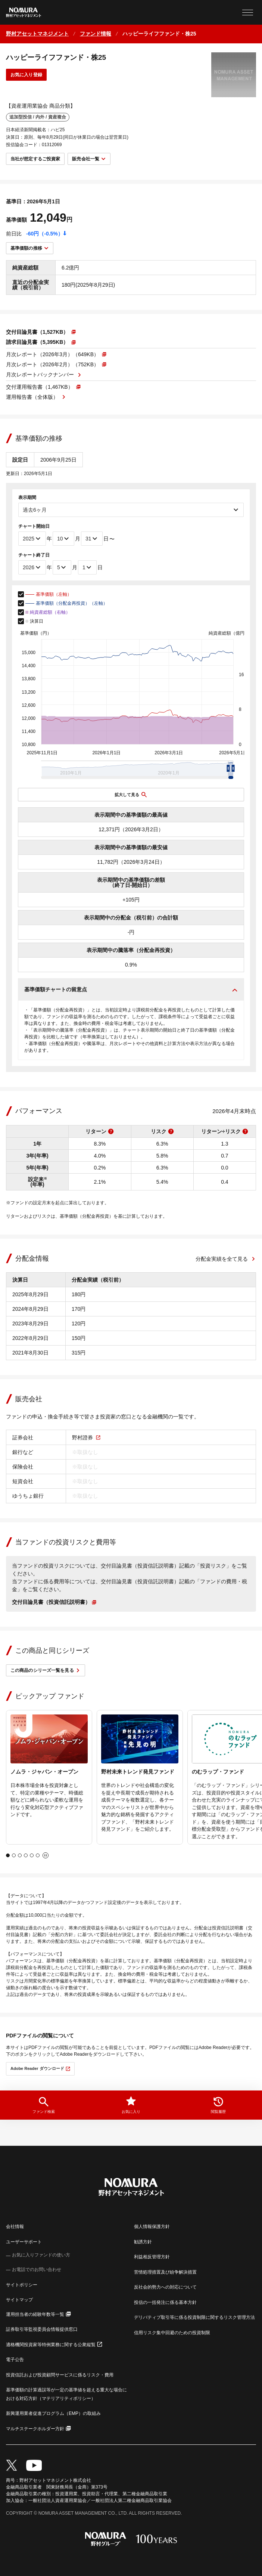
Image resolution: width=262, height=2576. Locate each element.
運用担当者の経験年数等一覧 (35, 2314)
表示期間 (27, 497)
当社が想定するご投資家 (35, 158)
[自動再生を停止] (46, 1855)
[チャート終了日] (87, 567)
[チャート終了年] (32, 567)
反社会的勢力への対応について (165, 2287)
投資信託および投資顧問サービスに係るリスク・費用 (59, 2375)
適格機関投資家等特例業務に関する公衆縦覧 (51, 2344)
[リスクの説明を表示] (171, 1131)
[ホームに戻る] (37, 34)
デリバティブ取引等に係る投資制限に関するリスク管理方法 (194, 2317)
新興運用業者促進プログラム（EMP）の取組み (53, 2413)
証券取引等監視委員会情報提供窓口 (42, 2329)
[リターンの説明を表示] (111, 1131)
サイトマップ (19, 2299)
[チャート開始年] (32, 538)
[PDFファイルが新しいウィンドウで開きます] (41, 332)
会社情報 (15, 2226)
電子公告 (15, 2359)
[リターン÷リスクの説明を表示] (245, 1131)
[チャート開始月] (63, 538)
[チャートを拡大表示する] (131, 794)
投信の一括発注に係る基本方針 (165, 2302)
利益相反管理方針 (152, 2256)
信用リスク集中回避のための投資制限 (172, 2332)
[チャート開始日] (92, 538)
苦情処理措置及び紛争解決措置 (165, 2272)
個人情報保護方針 (152, 2226)
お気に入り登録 (26, 74)
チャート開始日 (34, 526)
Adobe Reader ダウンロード (37, 2068)
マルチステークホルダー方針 (35, 2428)
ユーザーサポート (24, 2241)
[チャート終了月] (62, 567)
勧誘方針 (143, 2241)
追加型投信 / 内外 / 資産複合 (37, 117)
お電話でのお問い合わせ (36, 2269)
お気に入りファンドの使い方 (41, 2255)
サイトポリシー (21, 2284)
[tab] (8, 1855)
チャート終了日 (34, 555)
